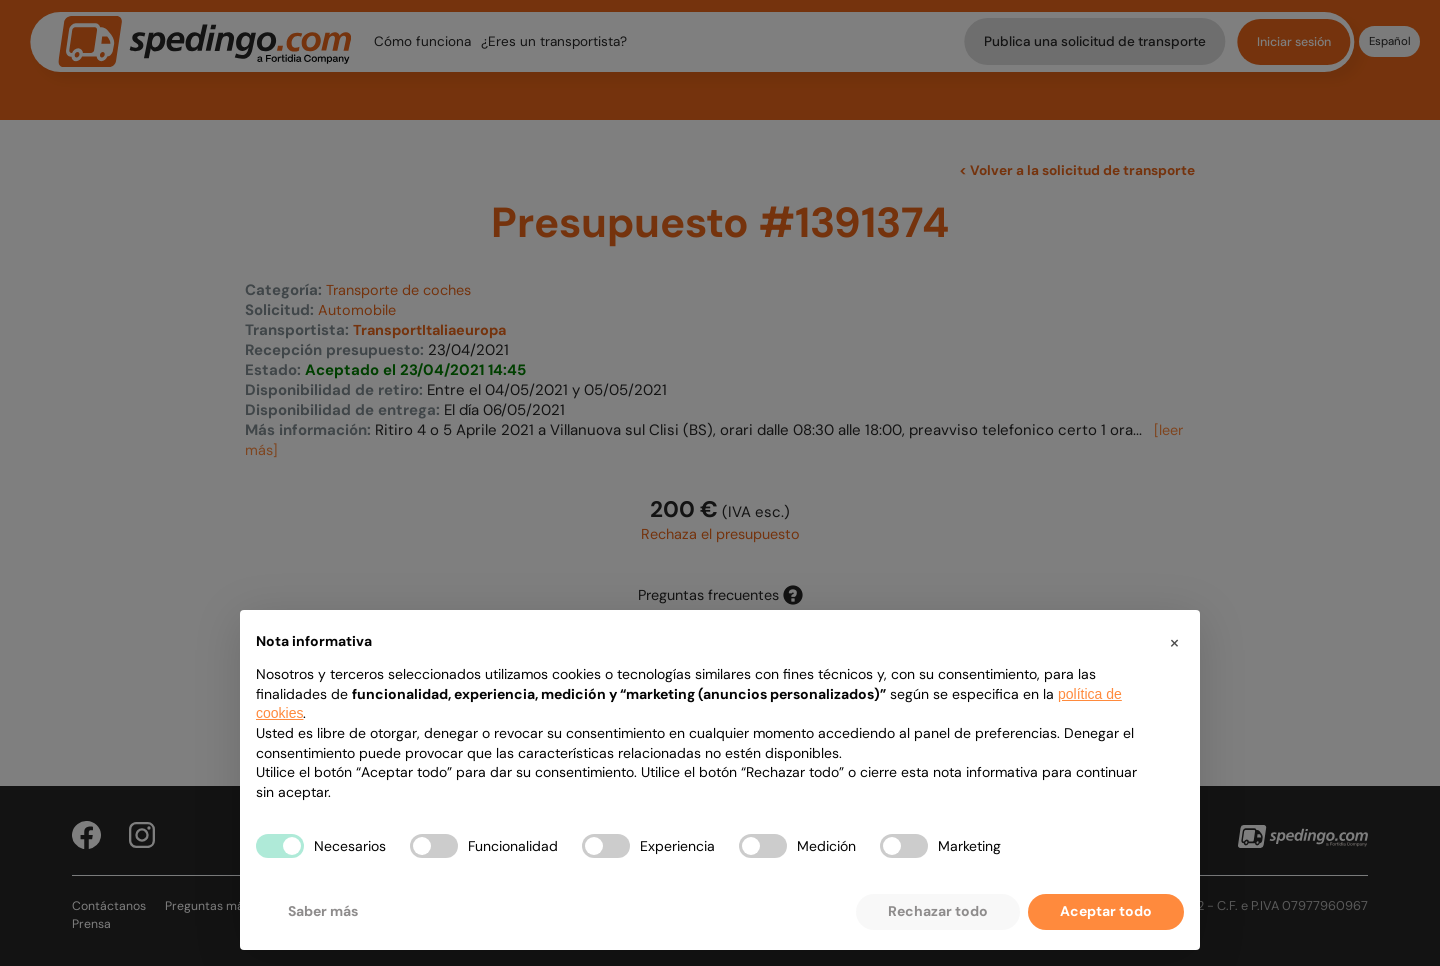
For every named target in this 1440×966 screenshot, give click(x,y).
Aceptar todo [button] (1106, 911)
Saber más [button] (323, 911)
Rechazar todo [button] (938, 911)
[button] (1174, 642)
